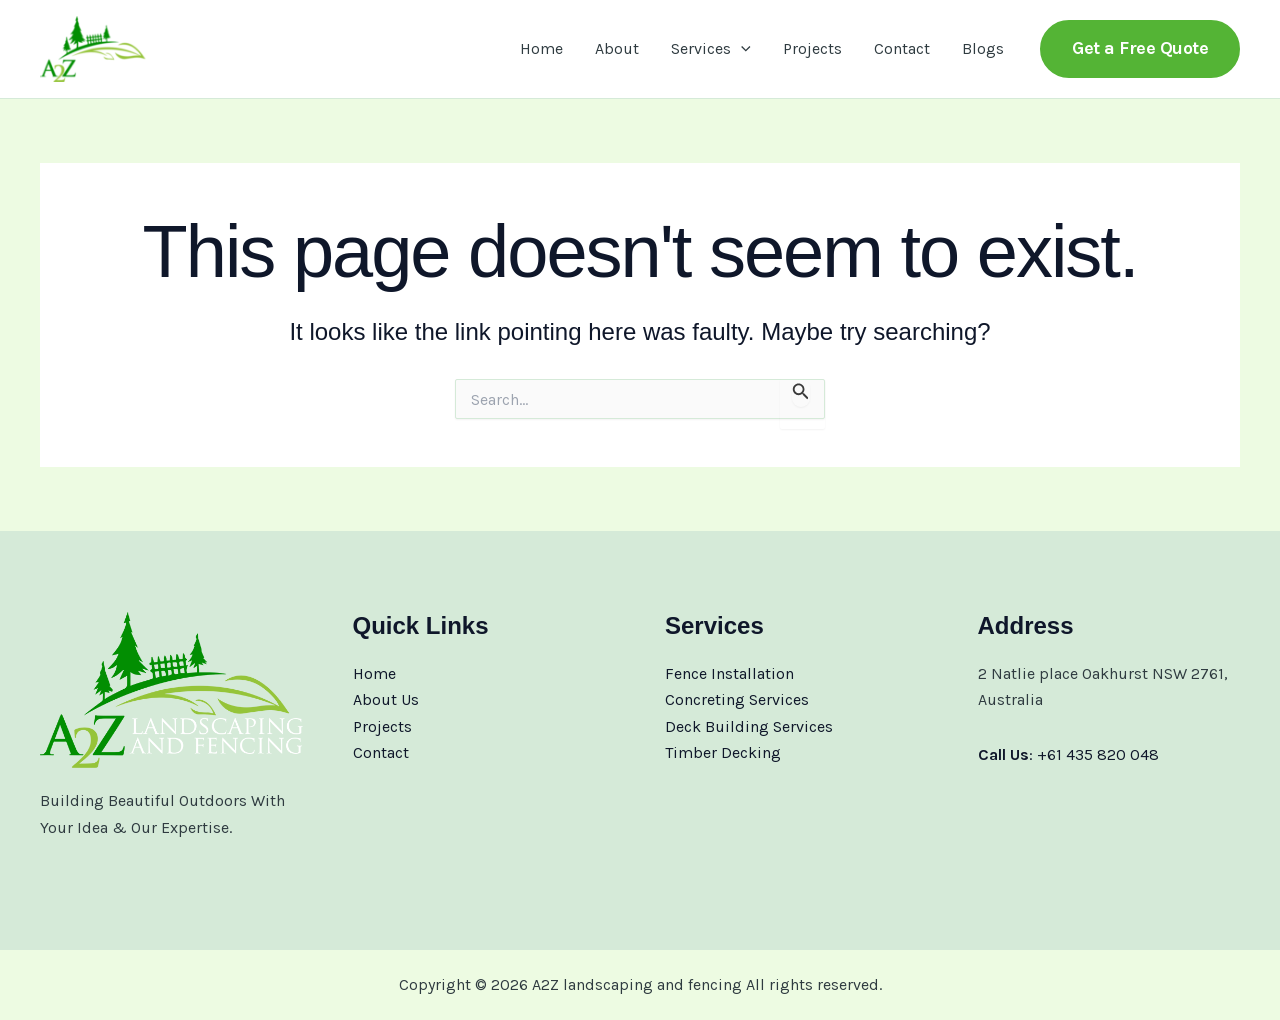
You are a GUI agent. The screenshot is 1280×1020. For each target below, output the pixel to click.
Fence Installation (729, 673)
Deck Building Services (749, 726)
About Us (386, 699)
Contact (902, 48)
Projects (812, 48)
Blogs (983, 48)
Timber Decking (723, 752)
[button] (741, 49)
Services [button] (711, 49)
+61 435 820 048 (1098, 754)
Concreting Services (737, 699)
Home (541, 48)
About (617, 48)
